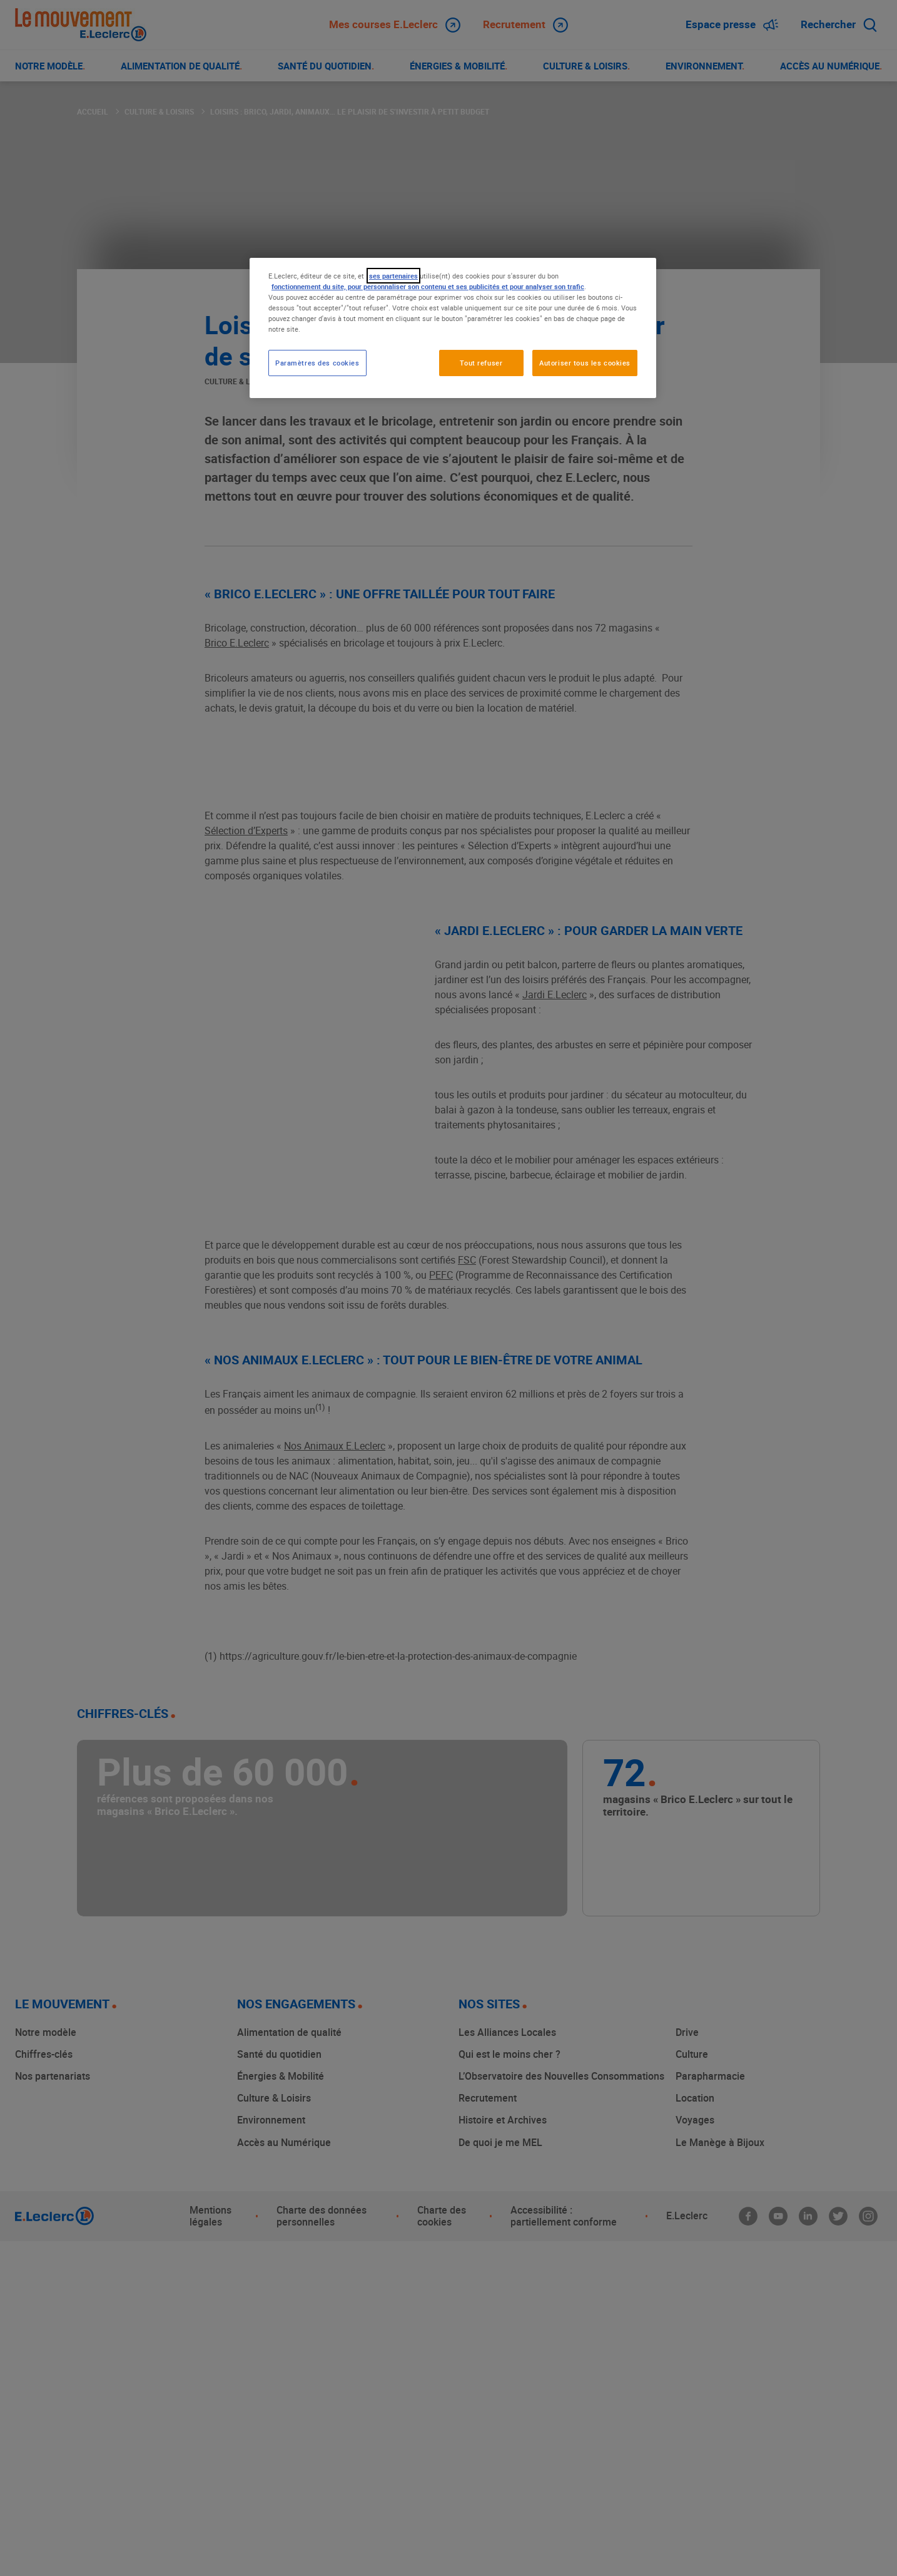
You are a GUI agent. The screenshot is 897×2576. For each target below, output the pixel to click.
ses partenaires (393, 275)
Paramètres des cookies (317, 362)
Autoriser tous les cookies (585, 362)
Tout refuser (481, 362)
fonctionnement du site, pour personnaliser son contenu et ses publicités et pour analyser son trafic (427, 286)
